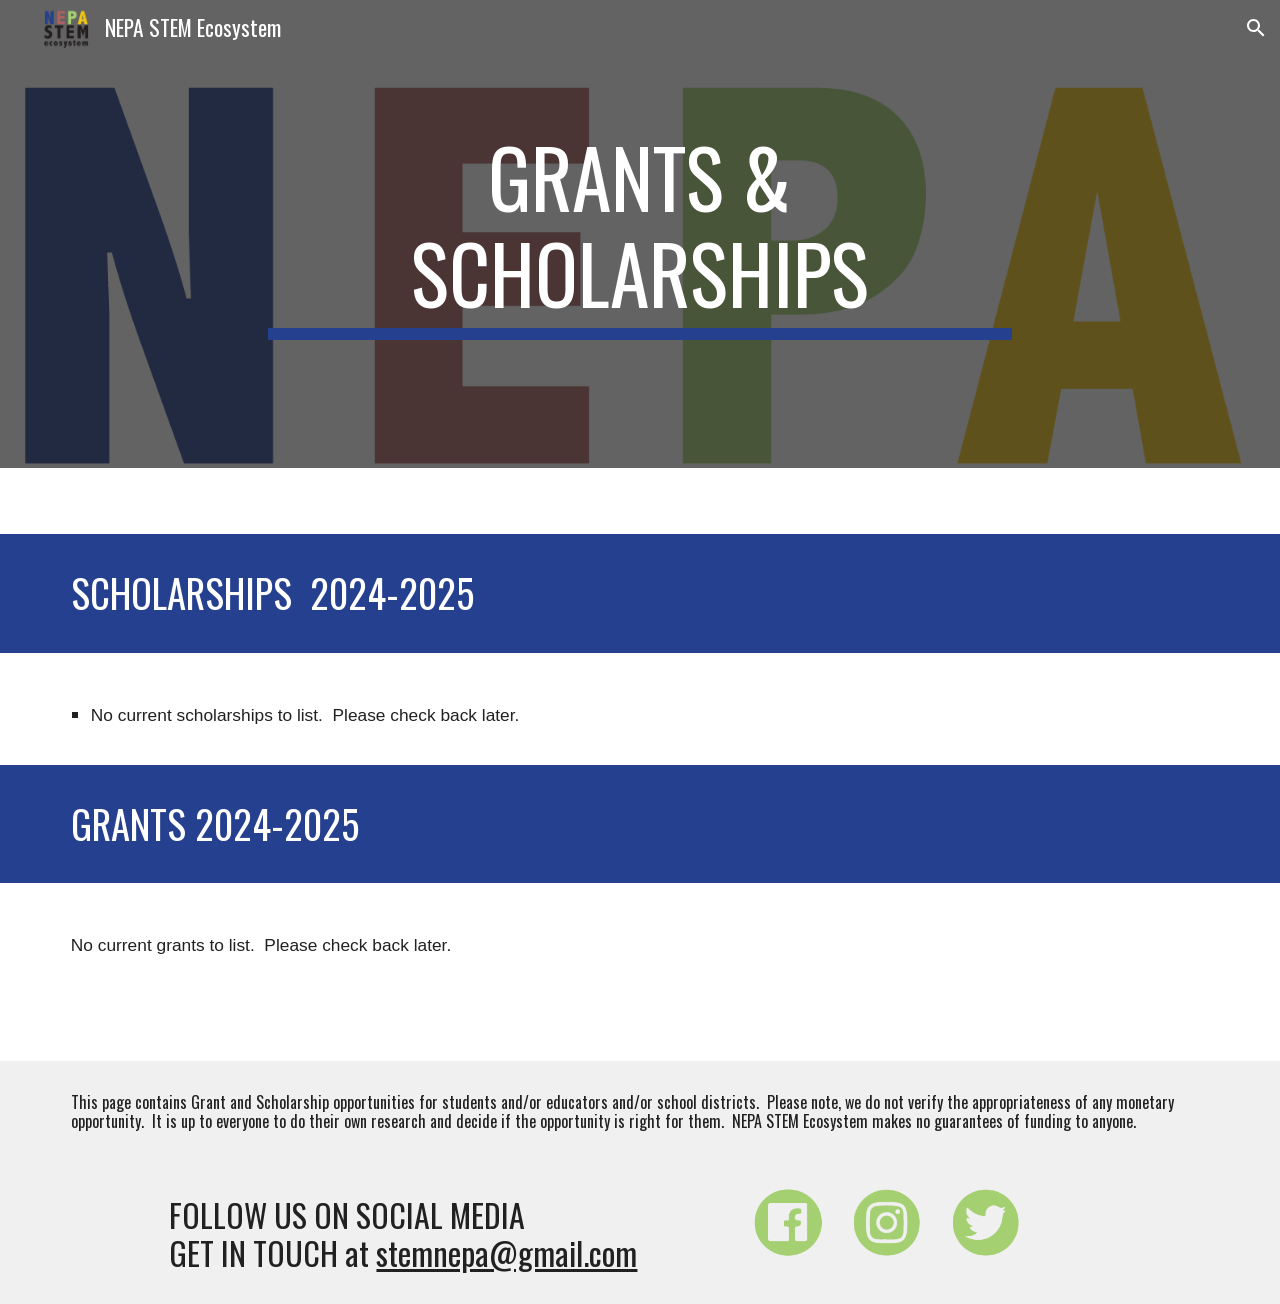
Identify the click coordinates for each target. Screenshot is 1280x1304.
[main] (640, 234)
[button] (1256, 28)
